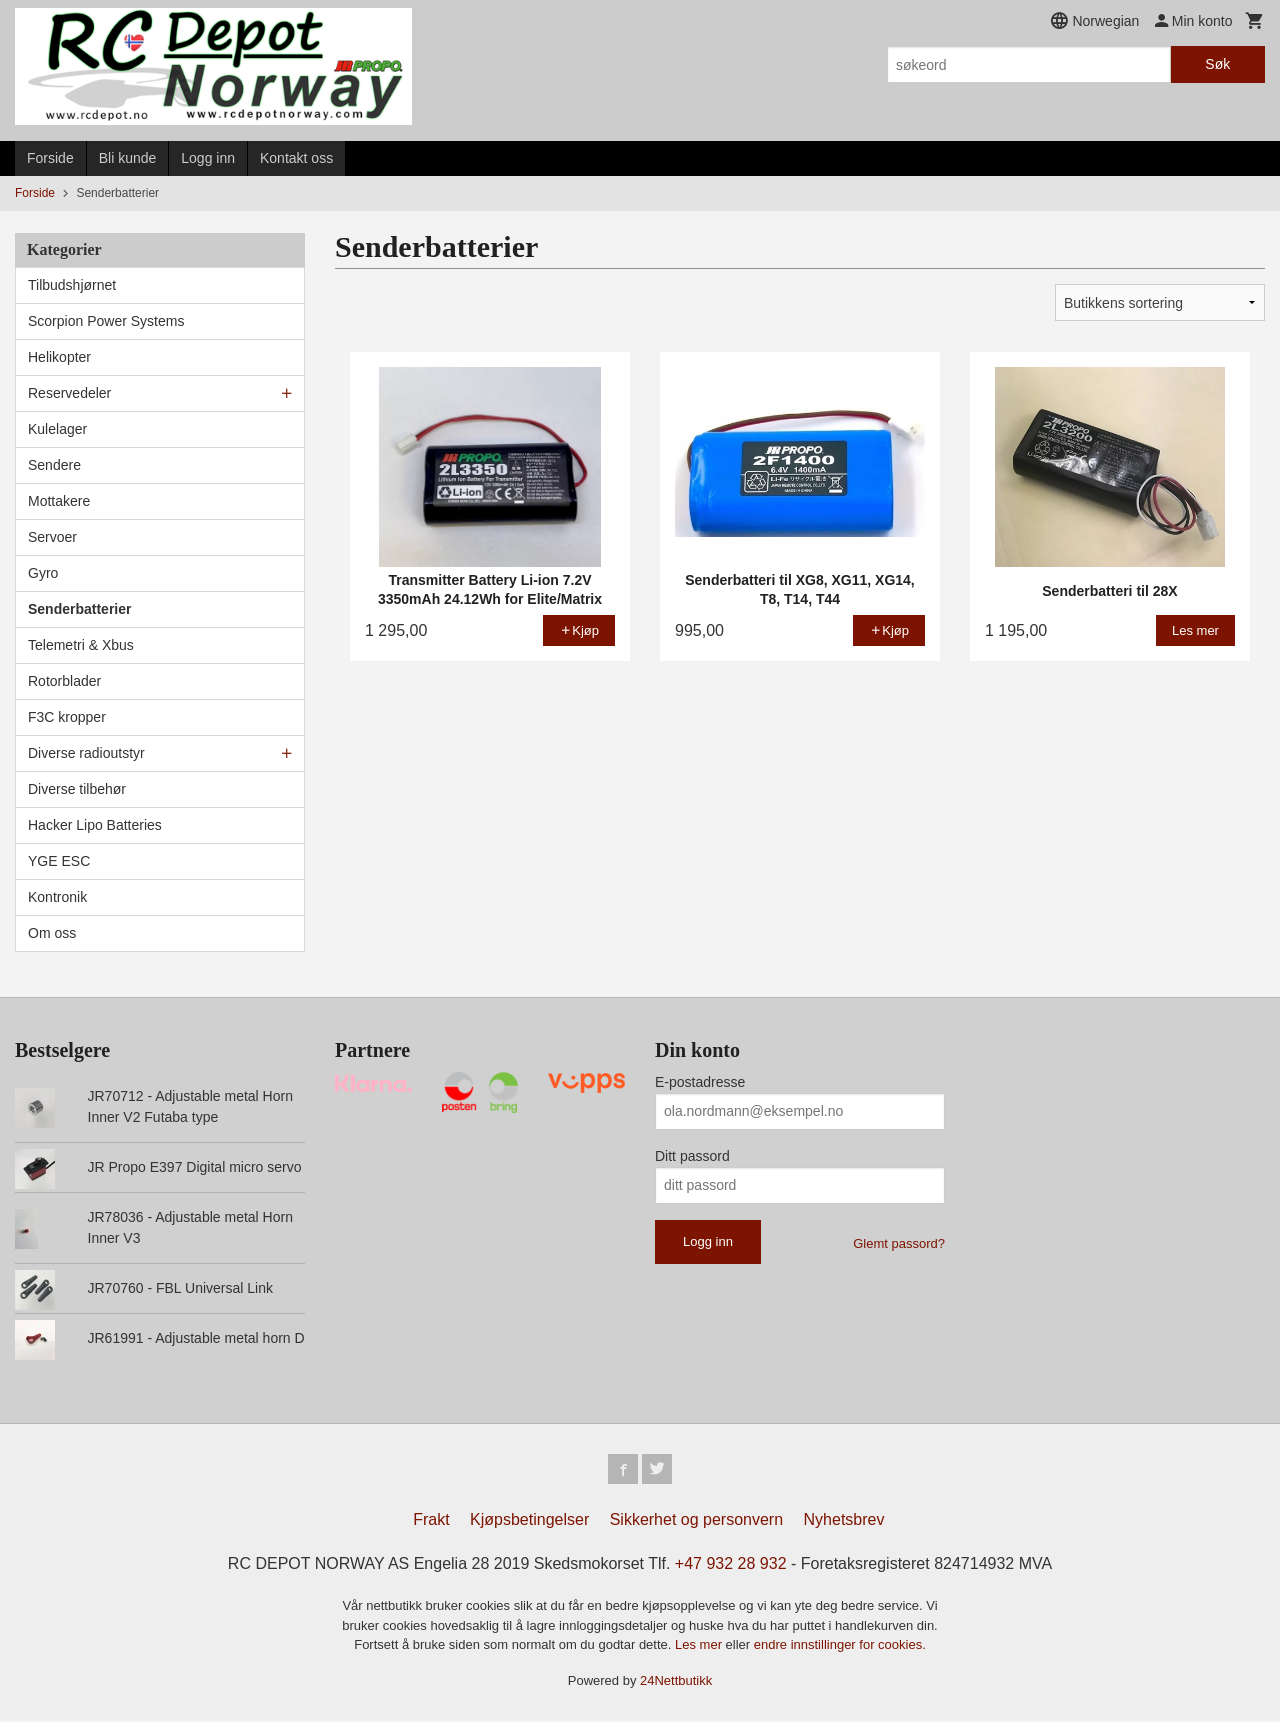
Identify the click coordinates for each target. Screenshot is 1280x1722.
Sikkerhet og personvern (696, 1521)
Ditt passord (692, 1156)
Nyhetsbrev (844, 1521)
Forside (50, 158)
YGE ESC (59, 861)
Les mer (700, 1646)
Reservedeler (69, 393)
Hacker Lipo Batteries (95, 825)
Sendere (54, 465)
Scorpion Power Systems (106, 321)
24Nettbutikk (676, 1681)
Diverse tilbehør (77, 789)
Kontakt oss (296, 158)
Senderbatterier (79, 609)
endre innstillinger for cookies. (840, 1646)
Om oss (52, 933)
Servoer (52, 537)
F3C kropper (67, 717)
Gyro (43, 573)
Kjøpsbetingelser (529, 1521)
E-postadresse (700, 1082)
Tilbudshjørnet (72, 285)
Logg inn (208, 158)
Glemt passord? (899, 1243)
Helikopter (59, 357)
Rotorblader (64, 681)
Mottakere (59, 501)
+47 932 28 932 (731, 1565)
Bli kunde (128, 158)
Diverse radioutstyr (86, 753)
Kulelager (57, 429)
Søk (1217, 64)
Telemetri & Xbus (81, 645)
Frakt (431, 1521)
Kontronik (57, 897)
